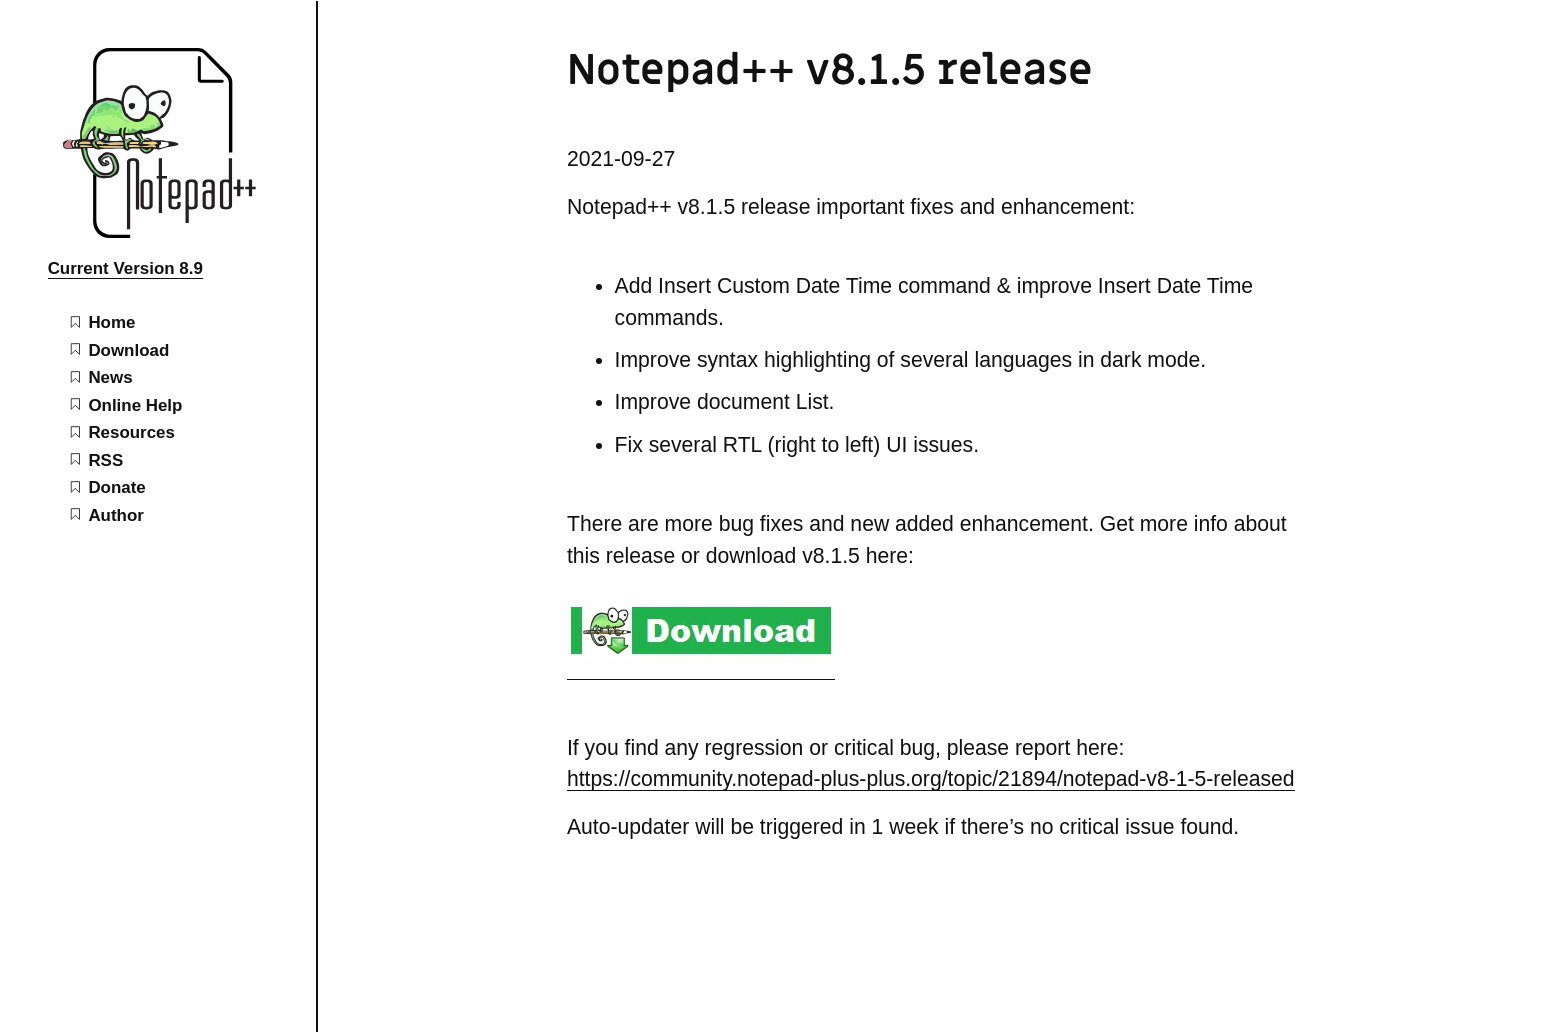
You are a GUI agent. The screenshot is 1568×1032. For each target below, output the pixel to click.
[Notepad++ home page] (158, 232)
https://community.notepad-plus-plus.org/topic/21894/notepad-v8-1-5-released (931, 778)
